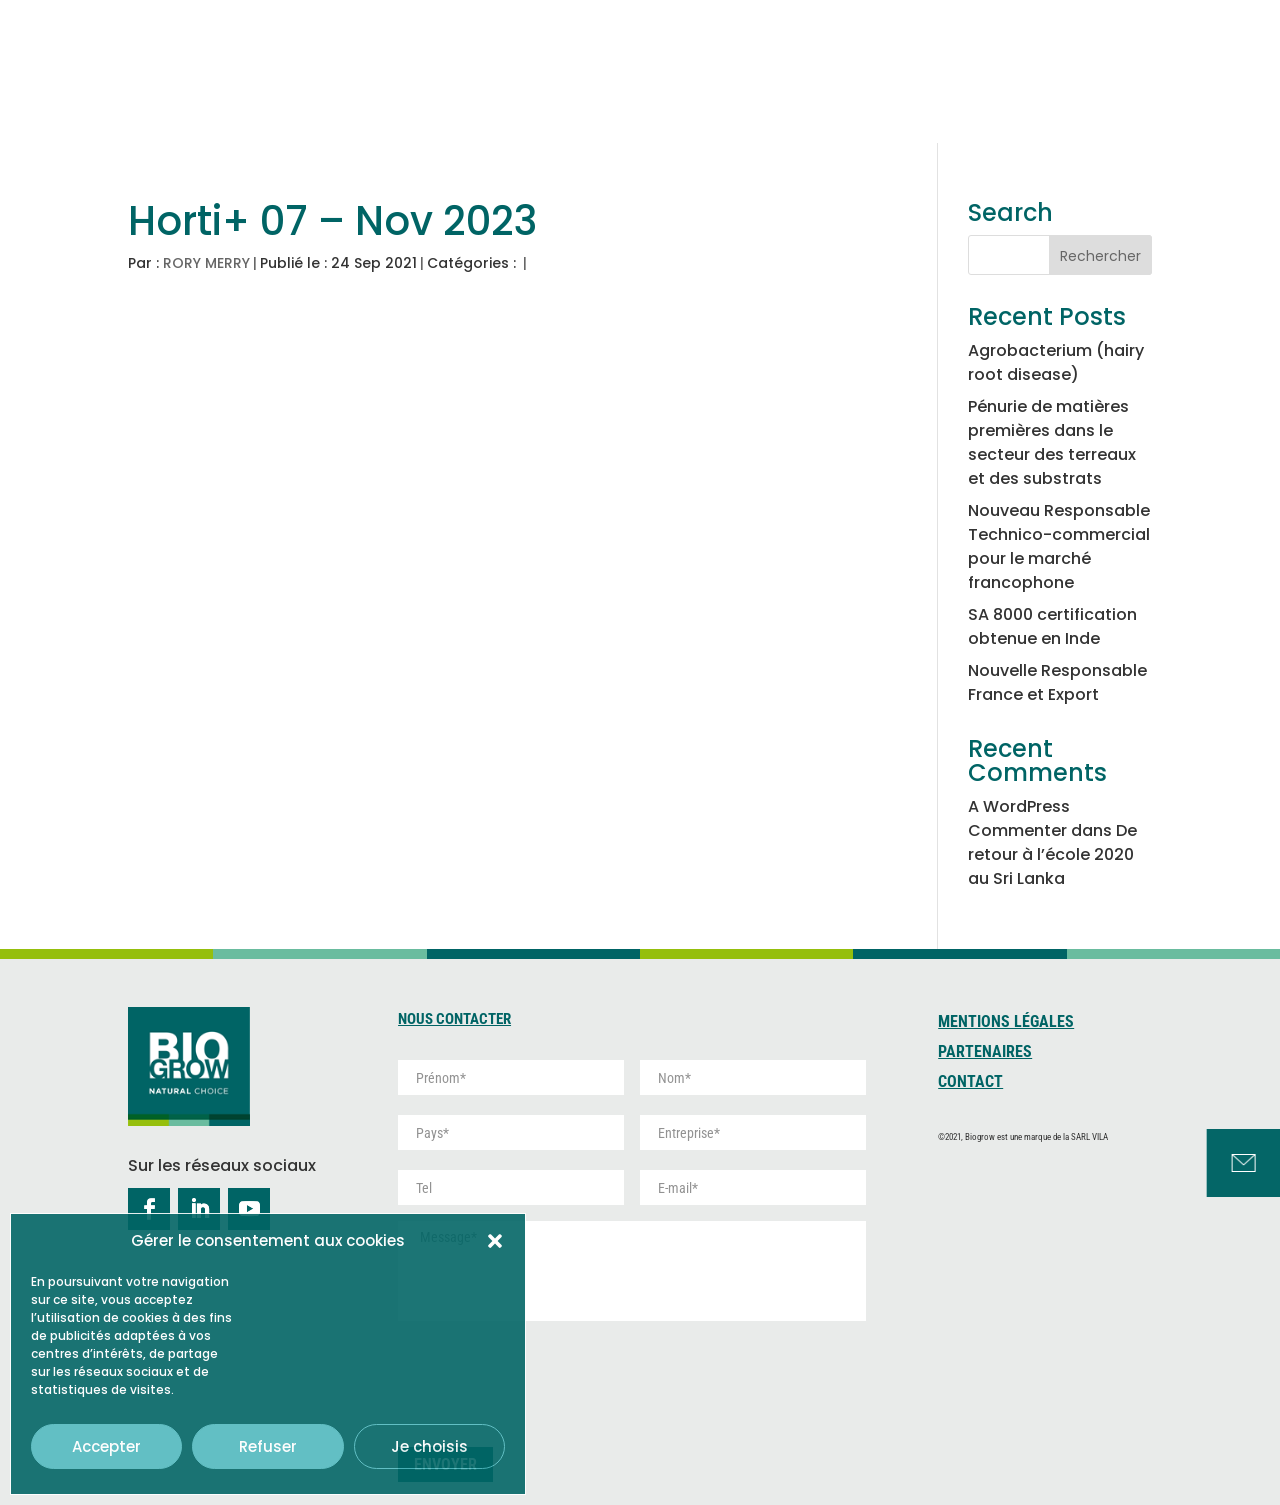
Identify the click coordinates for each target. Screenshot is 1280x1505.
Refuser (268, 1446)
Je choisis (429, 1446)
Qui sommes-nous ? (562, 64)
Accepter (106, 1446)
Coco (727, 75)
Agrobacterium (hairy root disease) (1056, 362)
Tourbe (832, 75)
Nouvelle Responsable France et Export (1057, 682)
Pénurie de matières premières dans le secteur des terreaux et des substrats (1052, 442)
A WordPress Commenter (1019, 818)
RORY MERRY (206, 263)
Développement (978, 75)
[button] (495, 1241)
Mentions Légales (1006, 1023)
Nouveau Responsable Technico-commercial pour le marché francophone (1059, 546)
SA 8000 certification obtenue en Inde (1052, 626)
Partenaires (985, 1053)
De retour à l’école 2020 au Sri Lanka (1052, 854)
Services (1116, 64)
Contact (970, 1083)
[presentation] (550, 1376)
